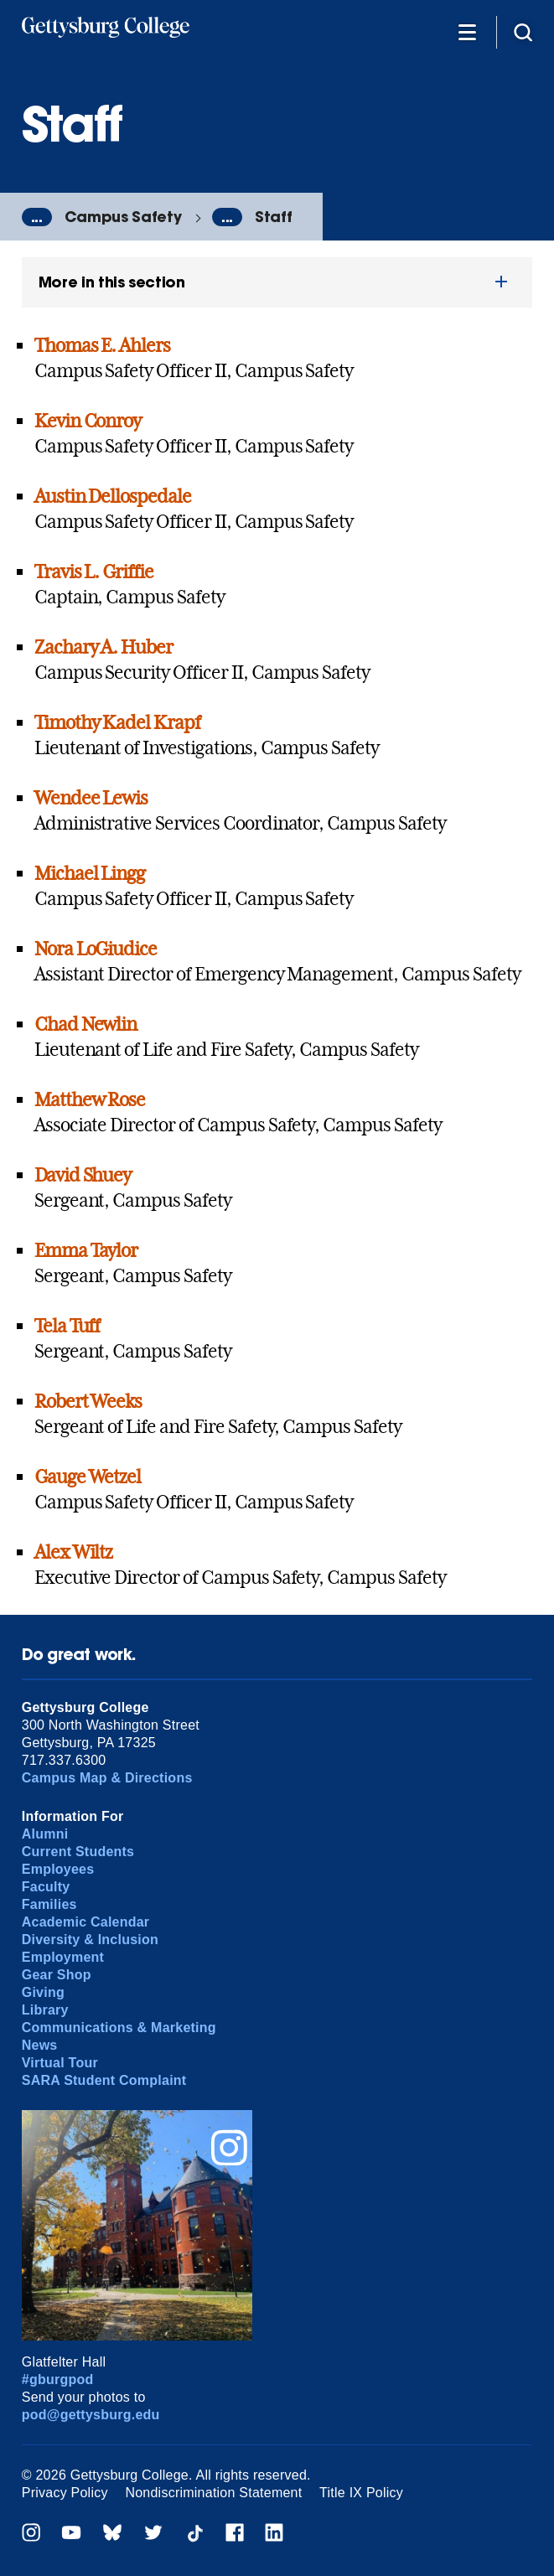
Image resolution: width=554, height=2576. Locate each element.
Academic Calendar (86, 1922)
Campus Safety (123, 216)
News (40, 2045)
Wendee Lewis (91, 798)
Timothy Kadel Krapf (117, 722)
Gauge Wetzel (88, 1476)
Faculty (46, 1887)
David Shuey (83, 1175)
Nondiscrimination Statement (213, 2492)
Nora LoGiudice (95, 949)
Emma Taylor (86, 1250)
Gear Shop (56, 1975)
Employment (63, 1957)
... (37, 217)
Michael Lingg (89, 873)
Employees (58, 1869)
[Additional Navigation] (467, 31)
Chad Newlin (85, 1024)
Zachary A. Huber (103, 647)
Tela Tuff (67, 1326)
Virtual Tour (60, 2063)
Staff (273, 216)
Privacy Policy (65, 2492)
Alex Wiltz (73, 1552)
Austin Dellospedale (112, 496)
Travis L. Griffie (93, 571)
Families (49, 1904)
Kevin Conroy (88, 421)
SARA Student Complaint (104, 2080)
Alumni (45, 1834)
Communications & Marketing (119, 2027)
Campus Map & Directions (107, 1778)
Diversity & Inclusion (90, 1939)
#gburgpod (58, 2379)
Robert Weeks (88, 1401)
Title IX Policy (361, 2492)
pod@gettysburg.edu (91, 2415)
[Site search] (523, 31)
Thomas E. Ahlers (102, 345)
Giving (43, 1992)
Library (45, 2010)
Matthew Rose (90, 1099)
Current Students (78, 1851)
